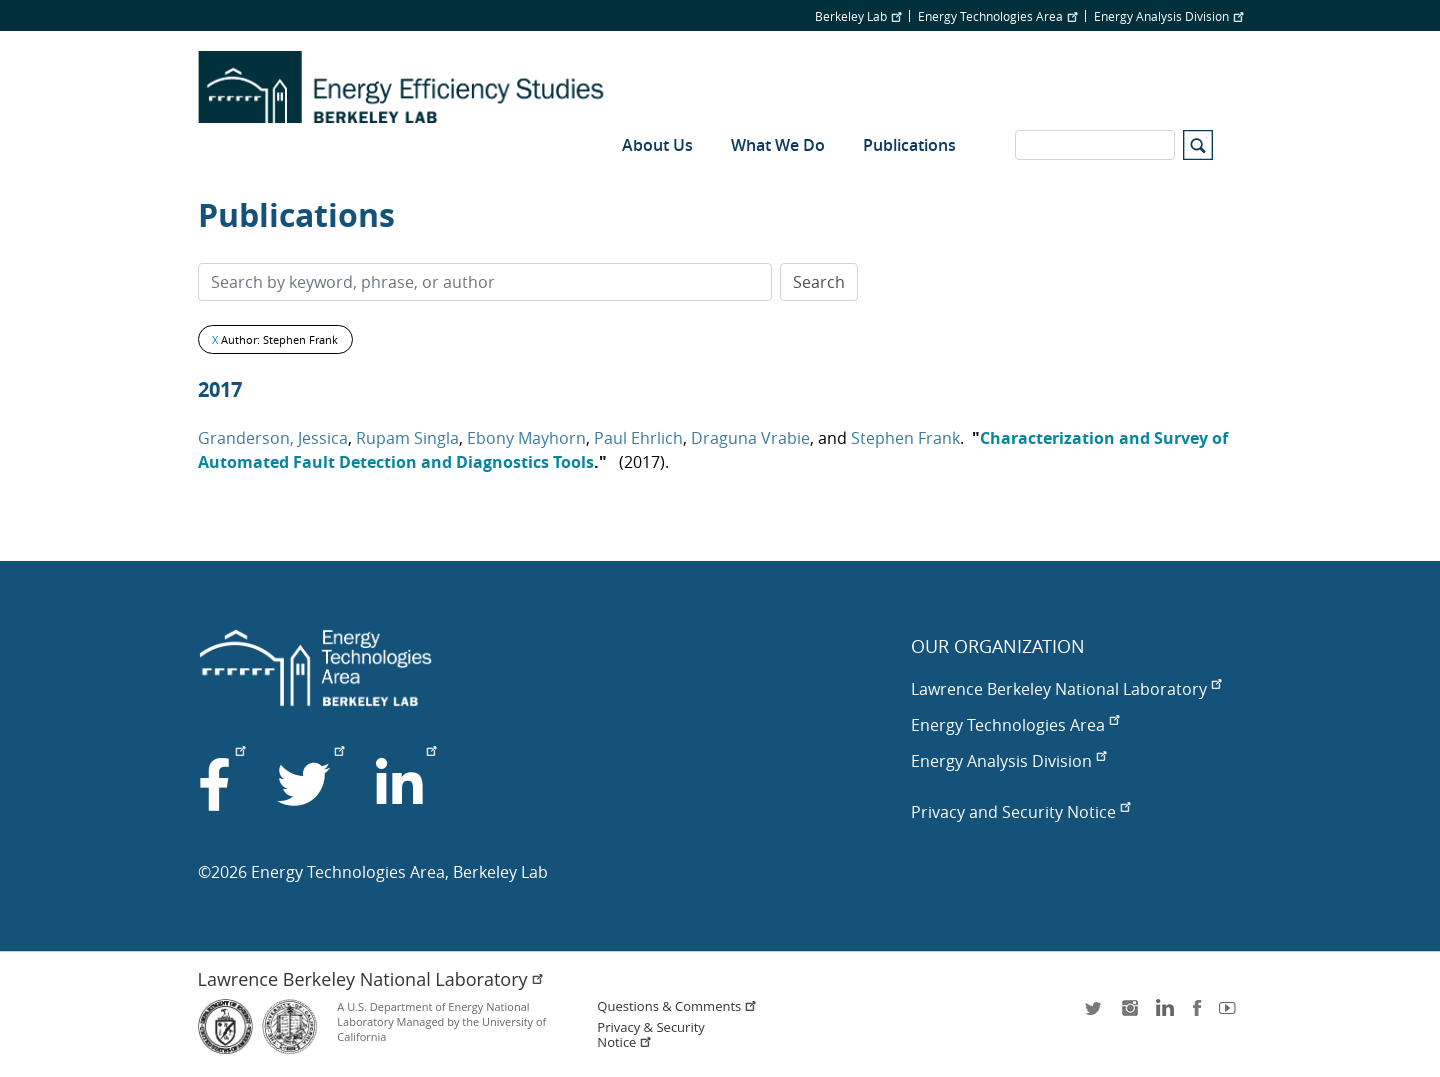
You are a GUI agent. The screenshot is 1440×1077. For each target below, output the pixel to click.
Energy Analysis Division (1168, 16)
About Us (657, 145)
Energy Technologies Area (997, 16)
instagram (1129, 1014)
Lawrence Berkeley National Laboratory (1066, 689)
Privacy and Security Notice (1020, 812)
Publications (909, 145)
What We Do (778, 145)
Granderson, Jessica (273, 438)
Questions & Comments (677, 1006)
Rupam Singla (407, 438)
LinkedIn (1163, 1014)
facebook (1197, 1014)
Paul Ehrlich (638, 438)
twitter (1095, 1014)
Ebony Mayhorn (526, 438)
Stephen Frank (905, 438)
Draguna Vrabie (750, 438)
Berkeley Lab (858, 16)
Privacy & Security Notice (650, 1035)
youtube (1231, 1014)
